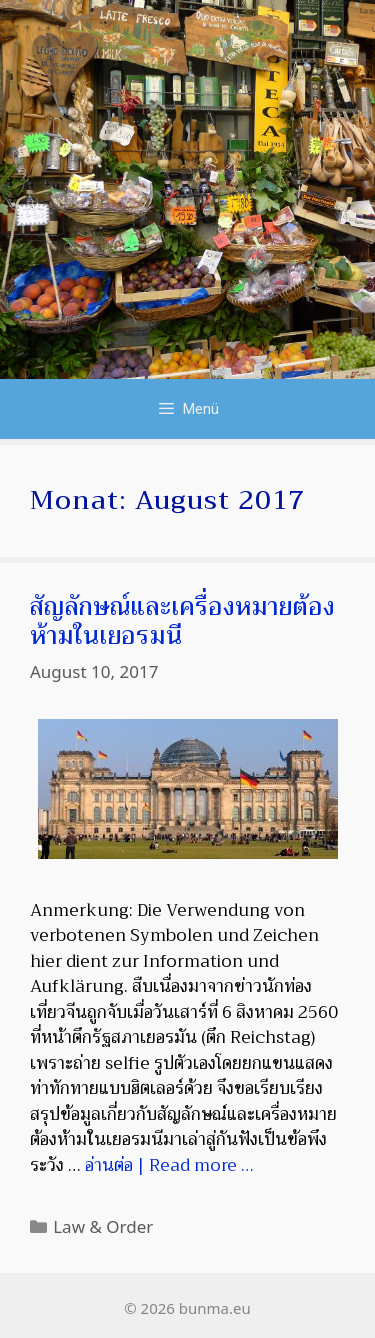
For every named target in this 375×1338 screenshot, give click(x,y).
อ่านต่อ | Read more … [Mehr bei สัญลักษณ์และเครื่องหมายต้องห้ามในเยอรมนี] (169, 1165)
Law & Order (103, 1226)
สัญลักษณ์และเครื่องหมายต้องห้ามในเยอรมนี (182, 621)
